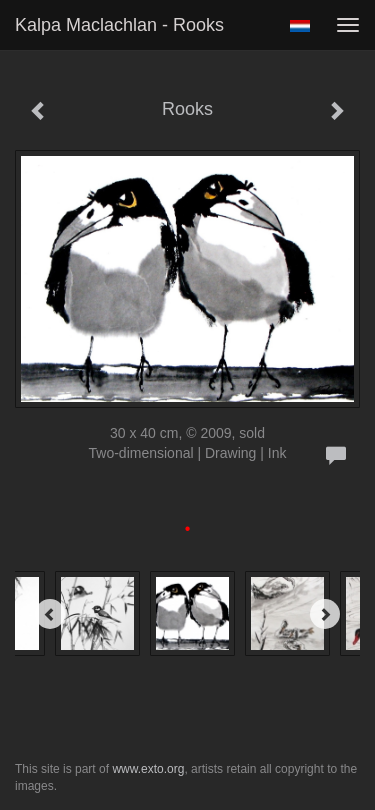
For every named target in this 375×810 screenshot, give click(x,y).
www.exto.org (148, 769)
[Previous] (50, 614)
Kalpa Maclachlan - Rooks (119, 25)
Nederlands (299, 26)
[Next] (325, 614)
